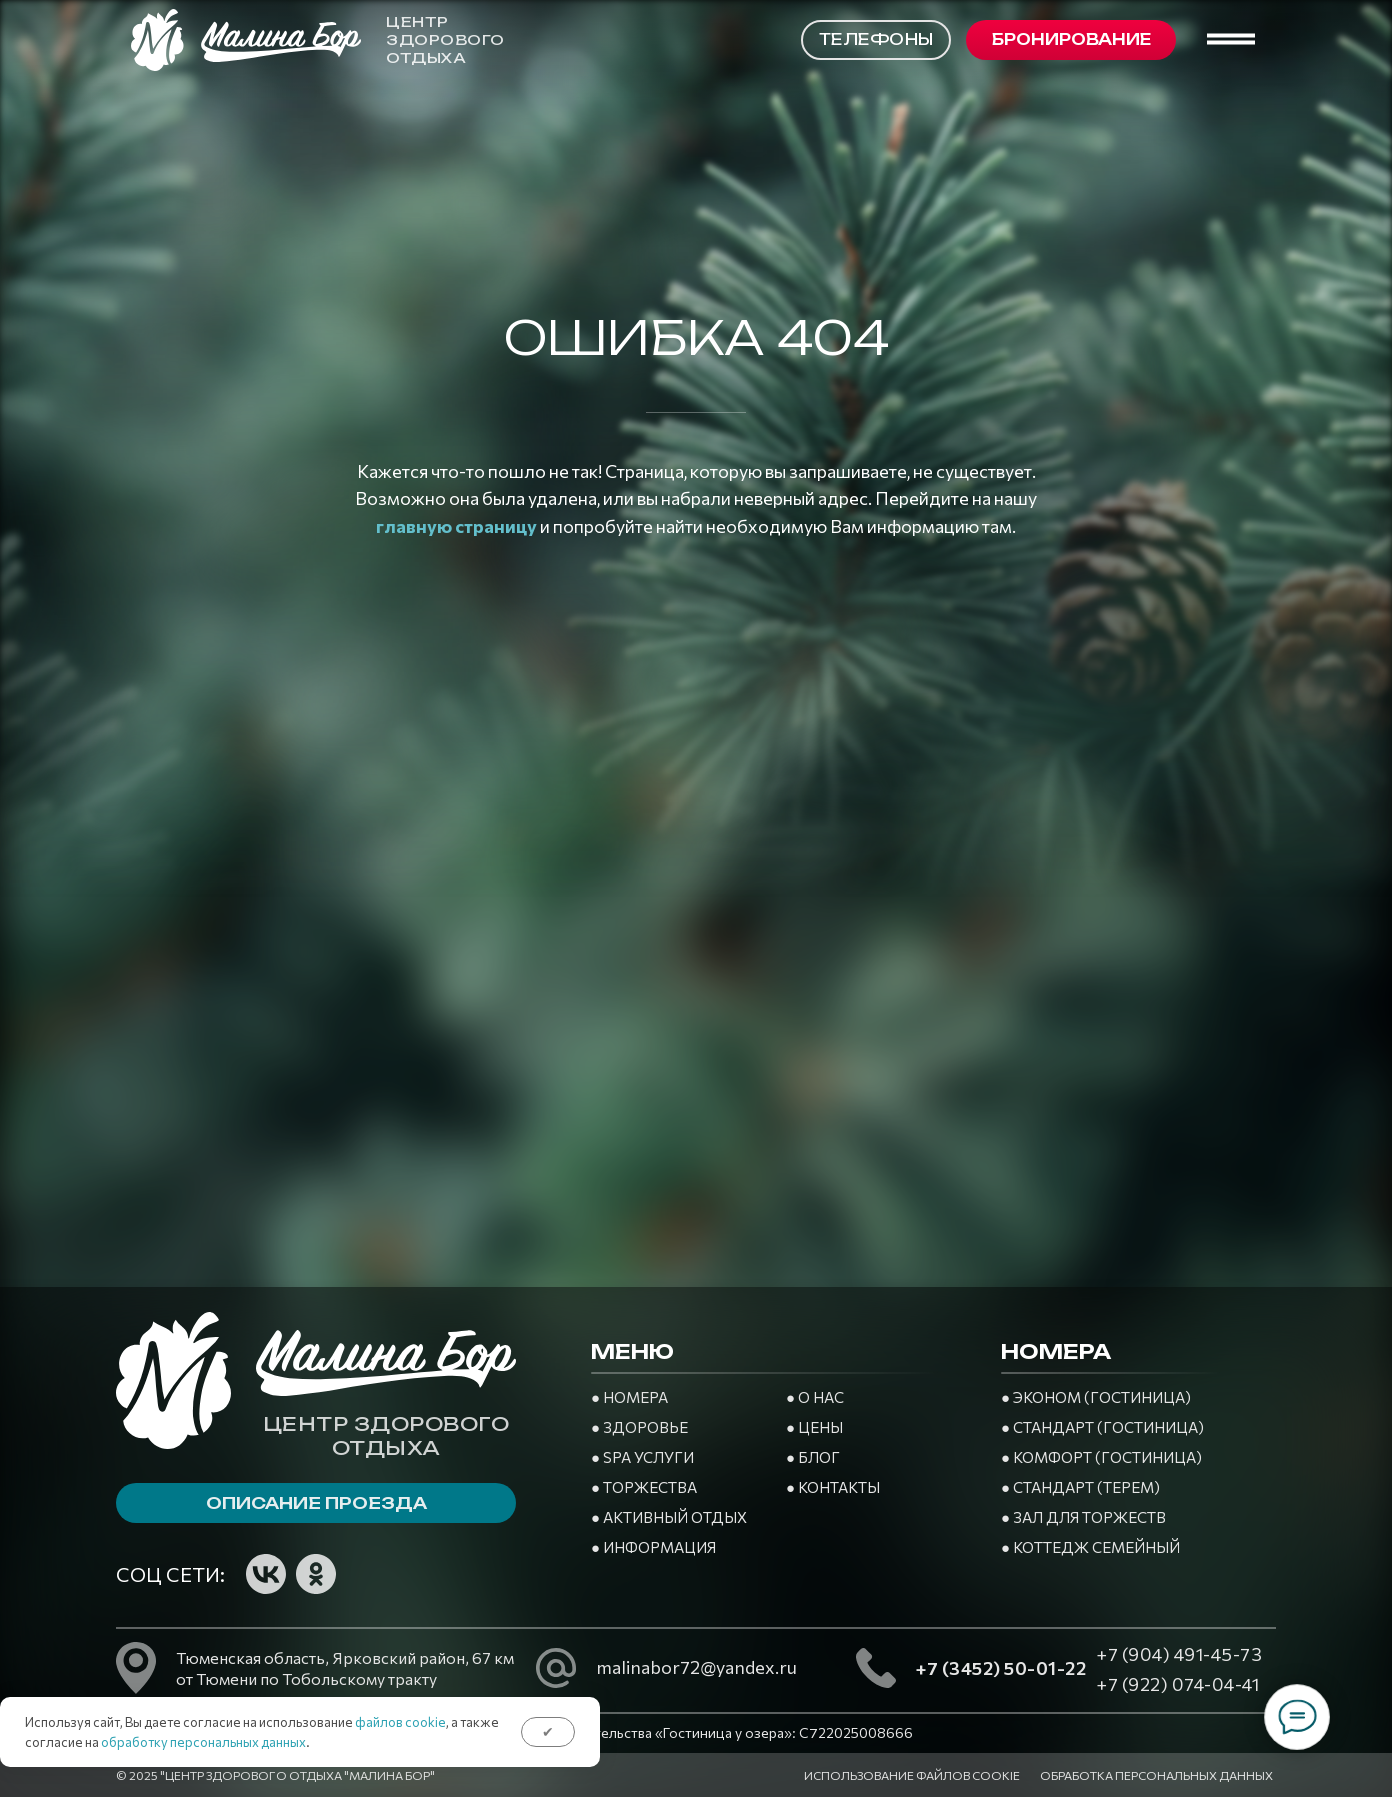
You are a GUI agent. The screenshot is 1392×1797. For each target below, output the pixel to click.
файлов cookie (400, 1722)
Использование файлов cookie (912, 1775)
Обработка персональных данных (1156, 1775)
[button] (1071, 40)
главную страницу (456, 526)
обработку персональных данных (203, 1742)
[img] (366, 1574)
